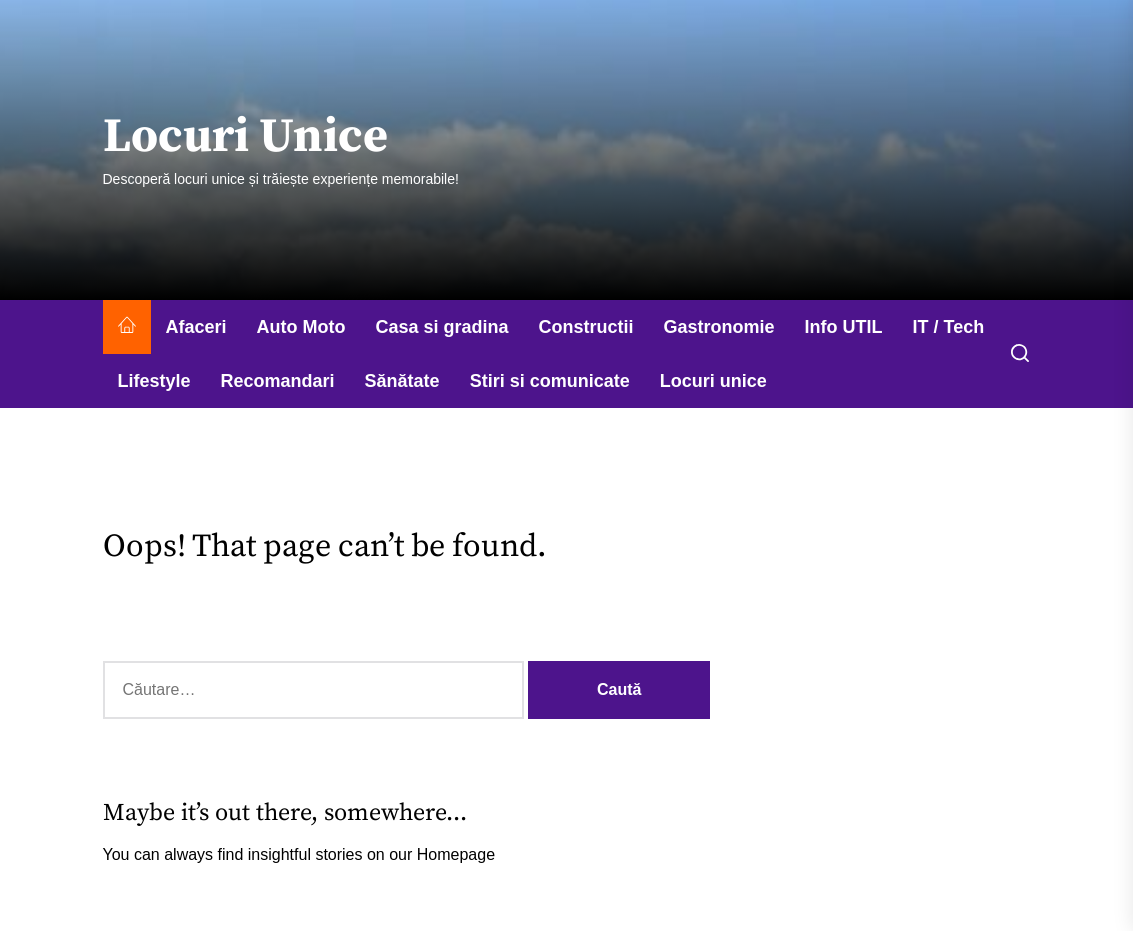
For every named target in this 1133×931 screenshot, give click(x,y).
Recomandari (278, 381)
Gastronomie (719, 327)
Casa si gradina (442, 327)
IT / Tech (949, 327)
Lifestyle (154, 381)
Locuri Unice (245, 138)
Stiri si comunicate (550, 381)
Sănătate (402, 381)
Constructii (586, 327)
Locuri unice (713, 381)
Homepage (456, 854)
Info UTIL (844, 327)
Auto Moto (301, 327)
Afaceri (196, 327)
